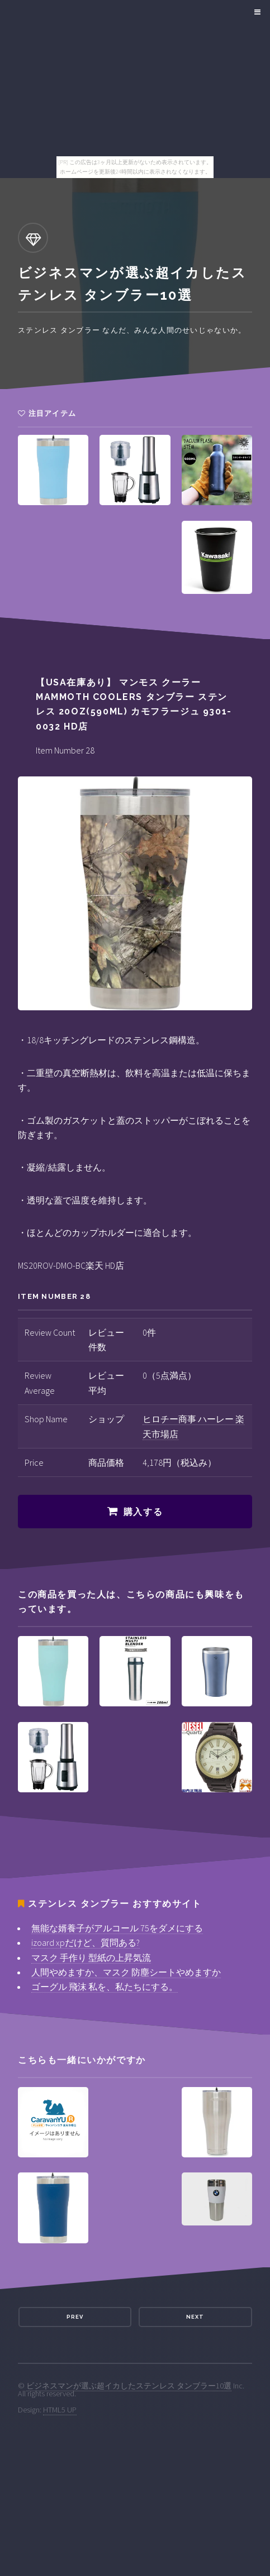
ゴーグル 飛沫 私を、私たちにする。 (104, 1986)
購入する (143, 1512)
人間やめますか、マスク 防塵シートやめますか (126, 1972)
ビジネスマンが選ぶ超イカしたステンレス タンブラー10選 (128, 2386)
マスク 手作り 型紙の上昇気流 (91, 1957)
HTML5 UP (60, 2410)
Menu (255, 12)
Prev (75, 2317)
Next (195, 2317)
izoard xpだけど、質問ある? (85, 1942)
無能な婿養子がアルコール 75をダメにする (117, 1928)
